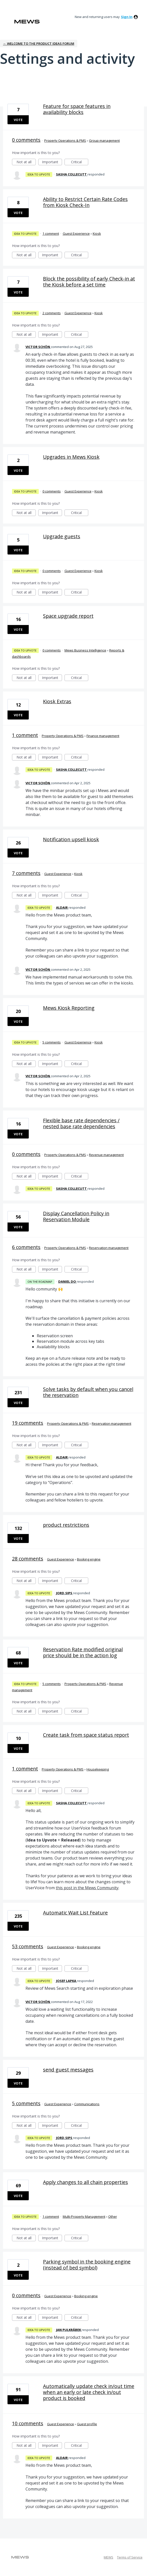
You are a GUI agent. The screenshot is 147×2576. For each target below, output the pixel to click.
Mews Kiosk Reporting (68, 1007)
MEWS (108, 2557)
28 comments (27, 1558)
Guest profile (87, 2424)
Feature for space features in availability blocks (76, 109)
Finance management (102, 736)
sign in (126, 16)
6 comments (26, 1247)
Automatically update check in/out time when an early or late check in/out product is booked (88, 2392)
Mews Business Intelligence (85, 650)
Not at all (26, 162)
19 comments (27, 1423)
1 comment (50, 233)
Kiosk (97, 233)
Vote (18, 120)
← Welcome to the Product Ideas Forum (38, 43)
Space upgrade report (68, 615)
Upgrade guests (61, 536)
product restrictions (66, 1525)
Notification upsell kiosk (71, 839)
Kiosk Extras (57, 701)
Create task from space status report (86, 1735)
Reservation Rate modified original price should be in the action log (83, 1652)
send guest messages (68, 2069)
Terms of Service (129, 2557)
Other (112, 2216)
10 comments (27, 2423)
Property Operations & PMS (65, 140)
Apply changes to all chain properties (85, 2182)
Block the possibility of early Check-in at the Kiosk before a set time (89, 281)
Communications (87, 2104)
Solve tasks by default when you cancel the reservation (88, 1392)
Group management (104, 140)
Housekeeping (97, 1769)
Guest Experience (76, 233)
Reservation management (108, 1248)
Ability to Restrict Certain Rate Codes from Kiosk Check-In (85, 202)
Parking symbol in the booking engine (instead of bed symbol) (86, 2264)
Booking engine (88, 1559)
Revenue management (106, 1154)
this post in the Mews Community (87, 1887)
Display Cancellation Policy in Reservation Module (76, 1216)
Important (52, 162)
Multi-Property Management (84, 2216)
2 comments (51, 313)
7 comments (26, 873)
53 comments (27, 1946)
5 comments (51, 1042)
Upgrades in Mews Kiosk (71, 457)
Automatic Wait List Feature (75, 1912)
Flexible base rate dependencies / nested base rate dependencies (81, 1123)
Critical (79, 162)
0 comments (26, 139)
